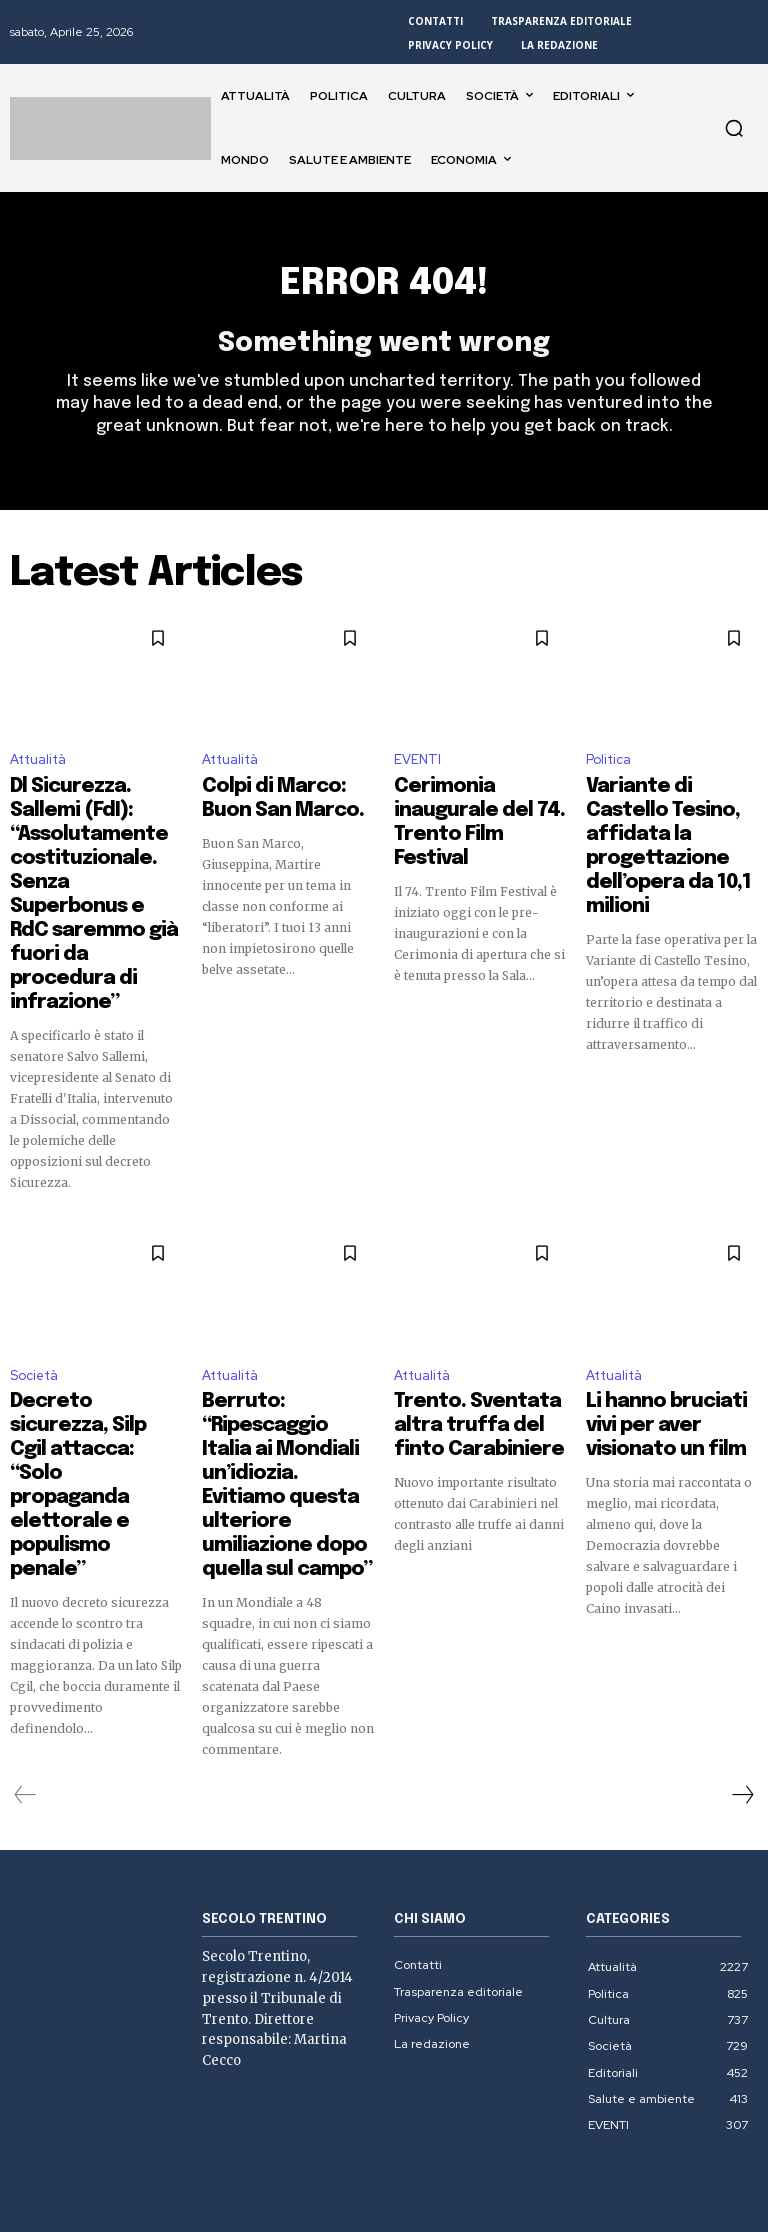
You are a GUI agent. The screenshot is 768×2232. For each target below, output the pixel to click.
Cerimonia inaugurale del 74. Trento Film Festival (468, 812)
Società (34, 1270)
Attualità (38, 769)
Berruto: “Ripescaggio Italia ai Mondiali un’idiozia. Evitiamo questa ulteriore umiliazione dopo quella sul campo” (286, 1340)
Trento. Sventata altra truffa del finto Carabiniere (474, 1313)
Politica (608, 769)
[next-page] (742, 1607)
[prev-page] (25, 1607)
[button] (734, 128)
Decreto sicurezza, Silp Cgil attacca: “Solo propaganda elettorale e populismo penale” (91, 1322)
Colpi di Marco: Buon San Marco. (275, 803)
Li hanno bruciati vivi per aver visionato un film (670, 1304)
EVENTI (417, 769)
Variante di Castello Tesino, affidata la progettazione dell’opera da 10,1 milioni (670, 821)
